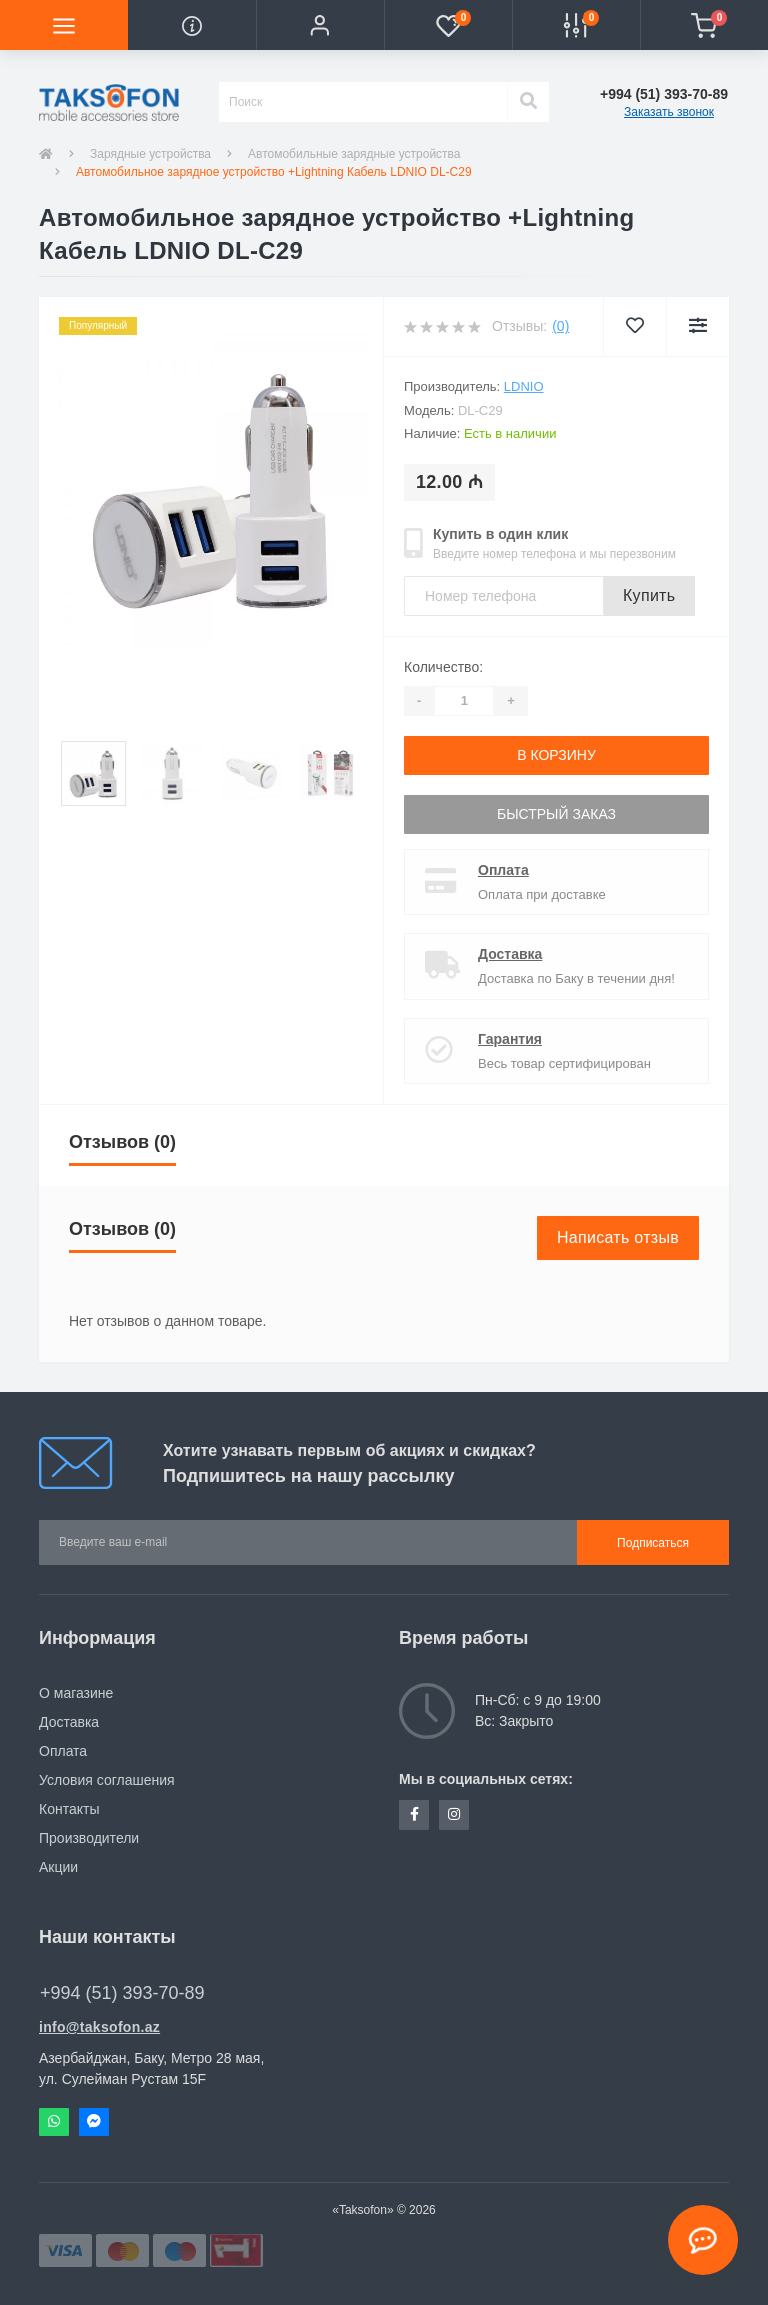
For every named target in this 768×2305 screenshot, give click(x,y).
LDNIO (524, 386)
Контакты (69, 1809)
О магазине (76, 1693)
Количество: (443, 667)
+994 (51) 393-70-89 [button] (122, 1993)
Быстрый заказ (556, 814)
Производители (89, 1838)
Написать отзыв (618, 1237)
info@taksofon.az (99, 2027)
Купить (649, 595)
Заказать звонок (669, 112)
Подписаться (653, 1543)
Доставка (510, 954)
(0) (560, 326)
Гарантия (510, 1039)
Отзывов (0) (122, 1142)
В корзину (556, 755)
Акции (58, 1867)
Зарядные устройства (150, 154)
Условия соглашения (107, 1780)
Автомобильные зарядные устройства (354, 154)
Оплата (503, 870)
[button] (320, 25)
